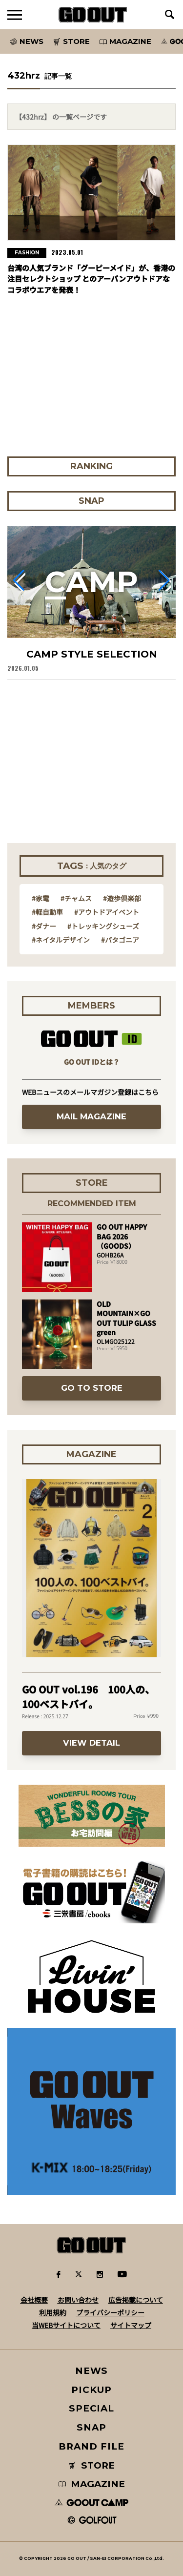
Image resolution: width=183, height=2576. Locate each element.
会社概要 (34, 2300)
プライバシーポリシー (110, 2312)
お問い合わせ (78, 2300)
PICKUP (91, 2389)
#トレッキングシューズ (103, 926)
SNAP (91, 2427)
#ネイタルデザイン (61, 940)
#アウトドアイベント (106, 912)
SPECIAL (92, 2408)
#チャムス (76, 898)
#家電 (40, 898)
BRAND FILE (91, 2446)
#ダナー (44, 926)
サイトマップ (130, 2325)
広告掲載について (135, 2300)
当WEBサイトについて (66, 2325)
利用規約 (52, 2312)
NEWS (91, 2370)
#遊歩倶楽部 (122, 898)
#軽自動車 (47, 912)
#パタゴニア (120, 940)
